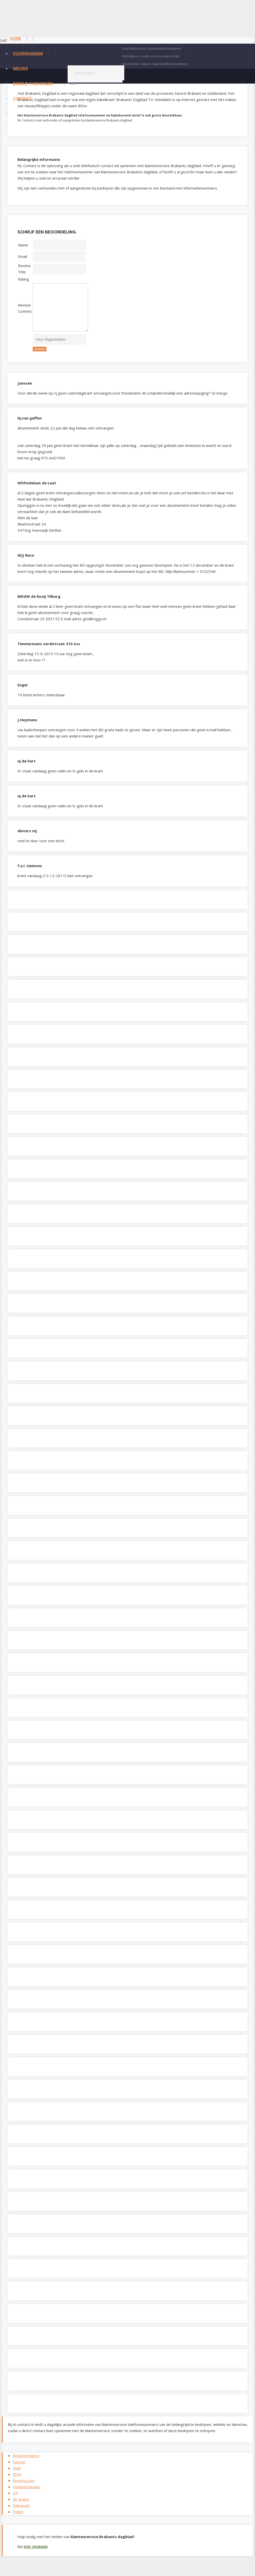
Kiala (17, 2475)
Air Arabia (21, 2506)
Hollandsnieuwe (26, 2494)
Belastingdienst (26, 2463)
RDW (17, 2481)
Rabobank (21, 2512)
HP (15, 2500)
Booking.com (23, 2487)
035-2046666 (36, 2554)
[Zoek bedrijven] (96, 72)
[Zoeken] (73, 84)
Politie (18, 2519)
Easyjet (19, 2469)
